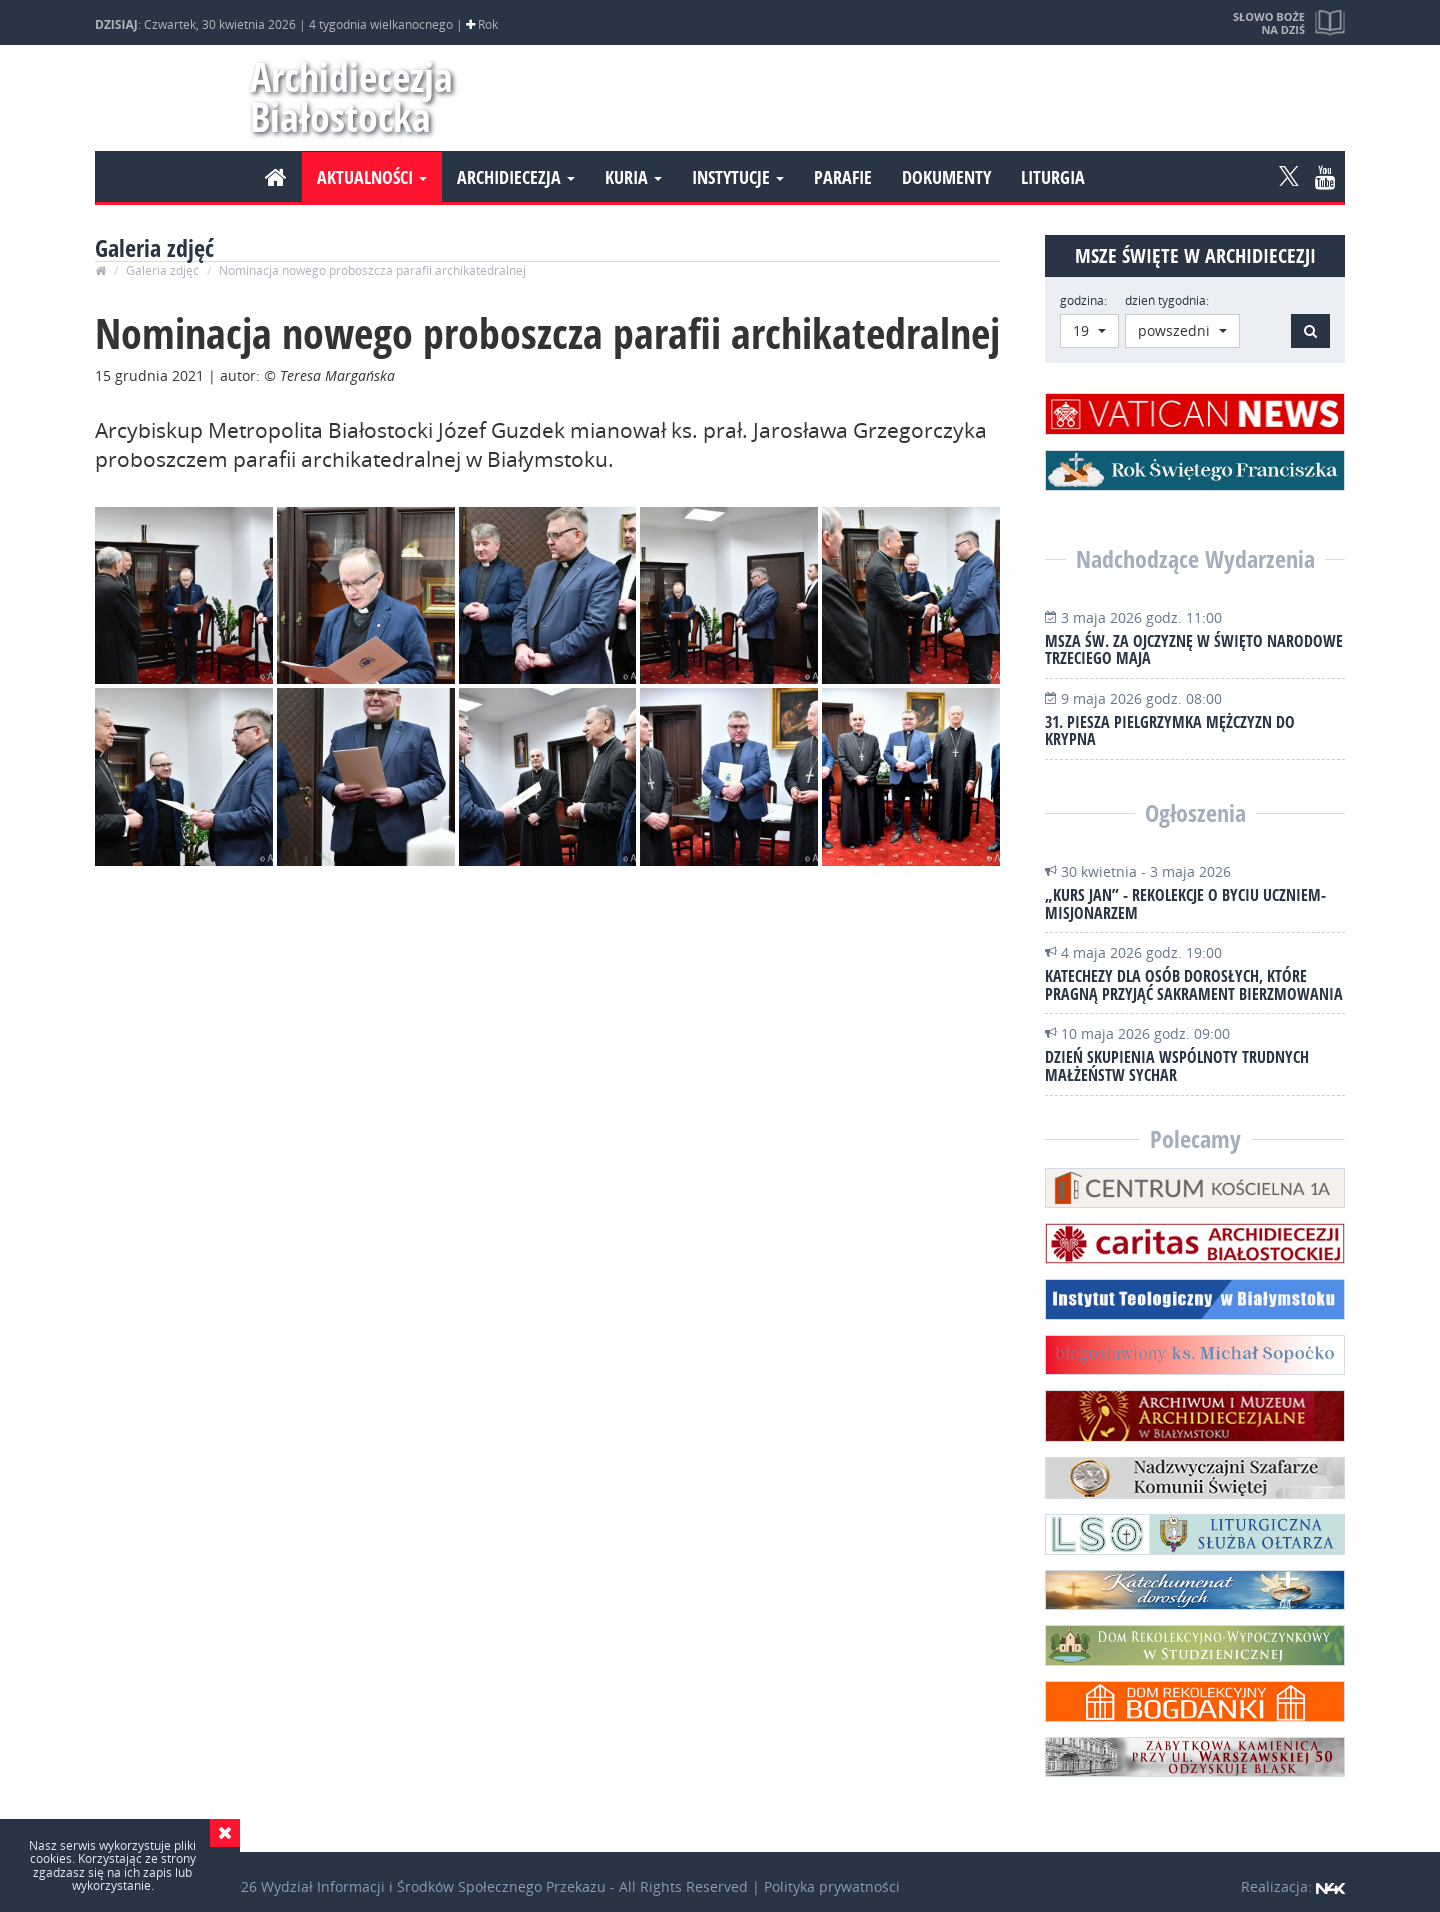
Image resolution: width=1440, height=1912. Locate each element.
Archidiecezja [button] (516, 177)
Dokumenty (946, 177)
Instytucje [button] (738, 177)
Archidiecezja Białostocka (342, 96)
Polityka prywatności (832, 1886)
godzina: (1083, 300)
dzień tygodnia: (1167, 300)
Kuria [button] (633, 177)
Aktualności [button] (372, 177)
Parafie (843, 177)
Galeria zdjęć (162, 270)
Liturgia (1053, 177)
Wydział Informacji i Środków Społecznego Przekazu (433, 1886)
